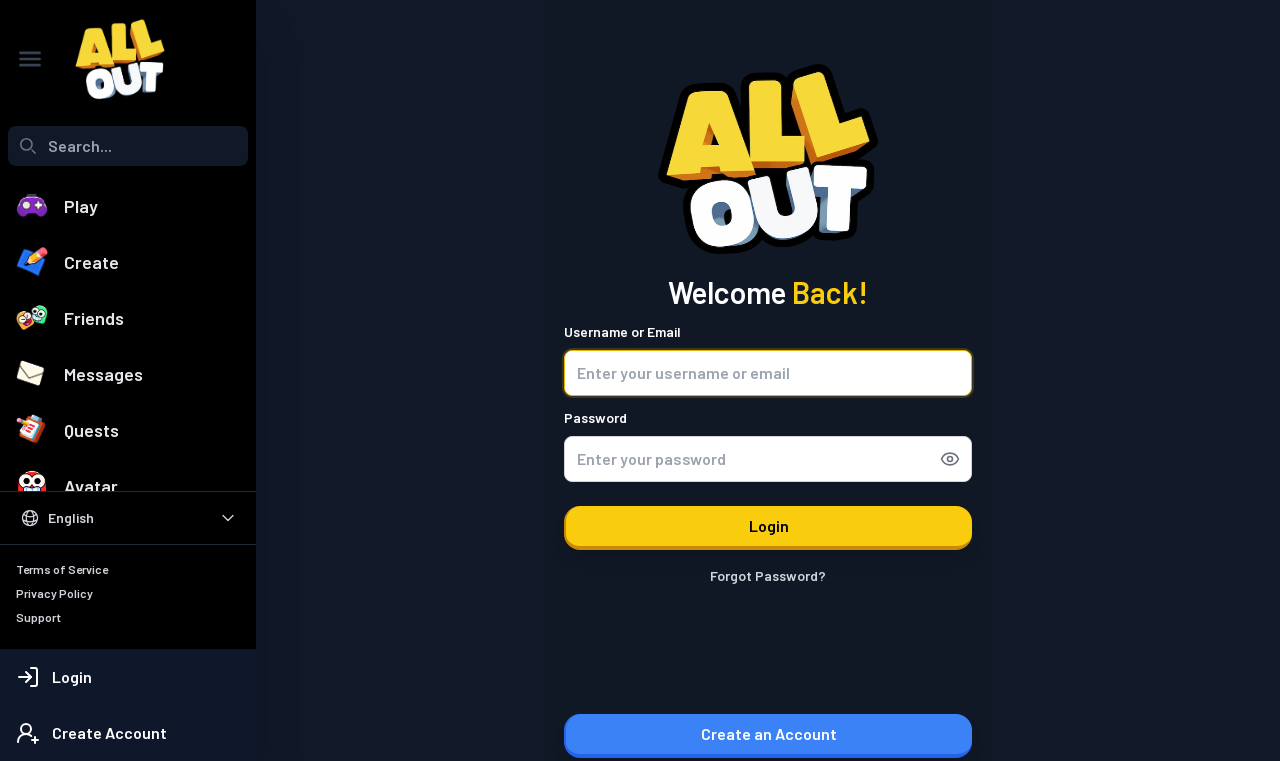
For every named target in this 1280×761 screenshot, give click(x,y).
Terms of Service (62, 569)
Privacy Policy (54, 593)
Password (595, 417)
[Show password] (956, 459)
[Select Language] (128, 518)
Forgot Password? (768, 575)
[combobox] (128, 146)
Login (769, 525)
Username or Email (622, 331)
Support (38, 617)
